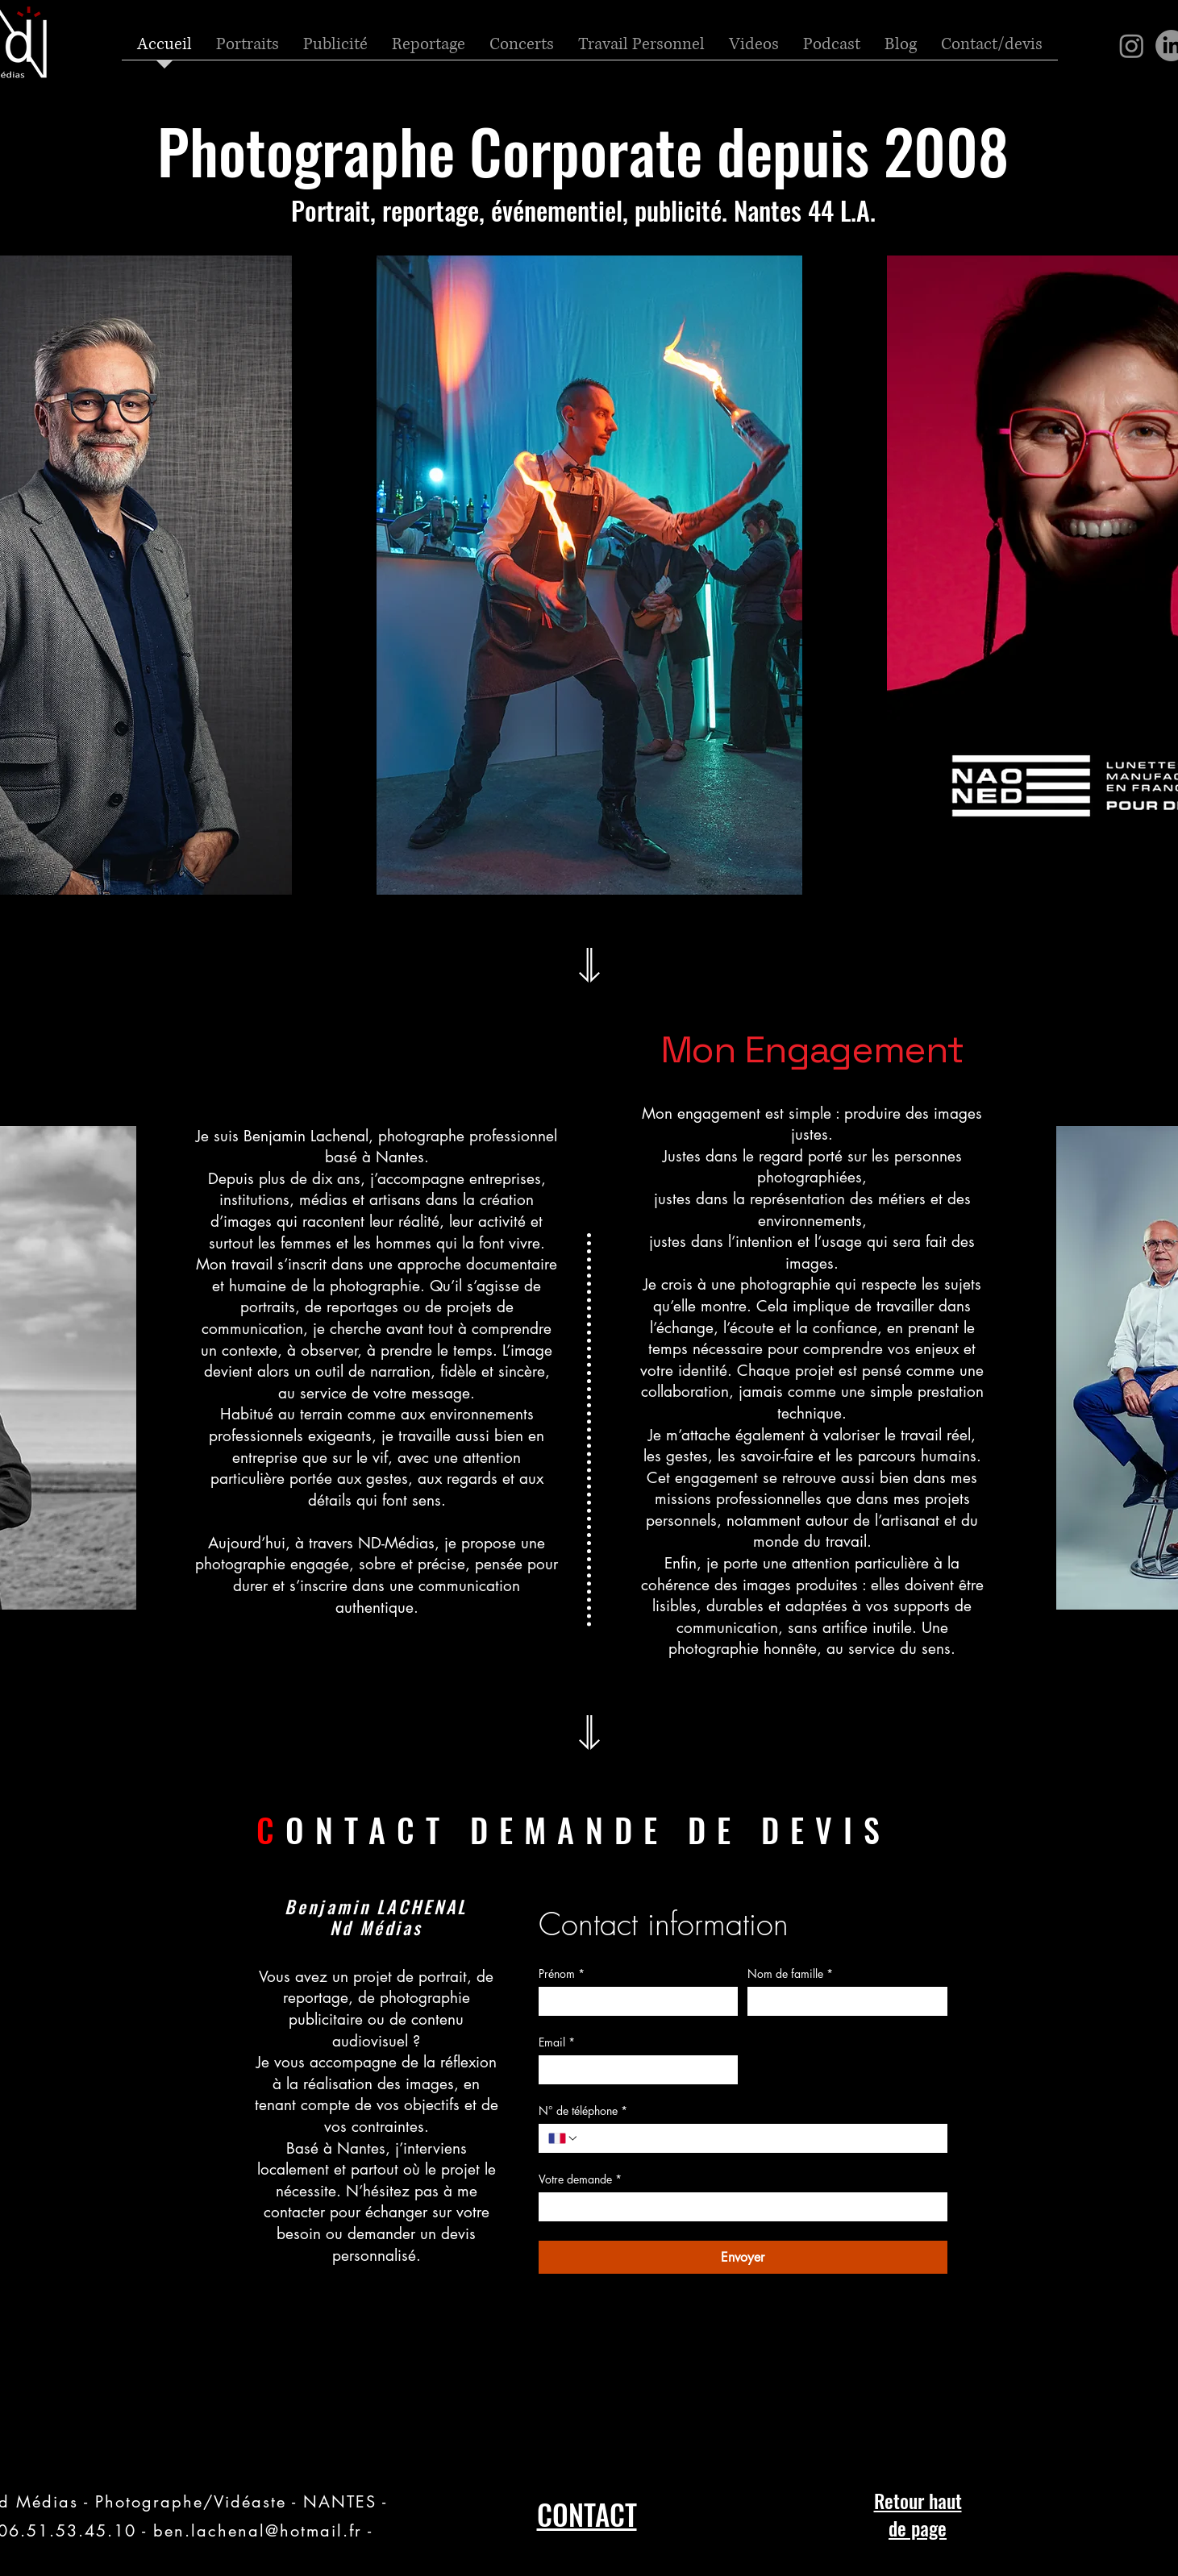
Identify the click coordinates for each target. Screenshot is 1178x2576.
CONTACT (587, 2514)
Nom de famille (790, 1973)
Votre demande (580, 2179)
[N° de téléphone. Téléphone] (758, 2138)
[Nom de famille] (842, 2001)
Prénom (562, 1973)
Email (557, 2042)
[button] (641, 50)
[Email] (634, 2069)
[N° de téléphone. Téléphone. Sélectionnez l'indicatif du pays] (563, 2138)
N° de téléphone (583, 2110)
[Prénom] (634, 2001)
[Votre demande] (738, 2206)
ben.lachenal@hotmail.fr (257, 2530)
